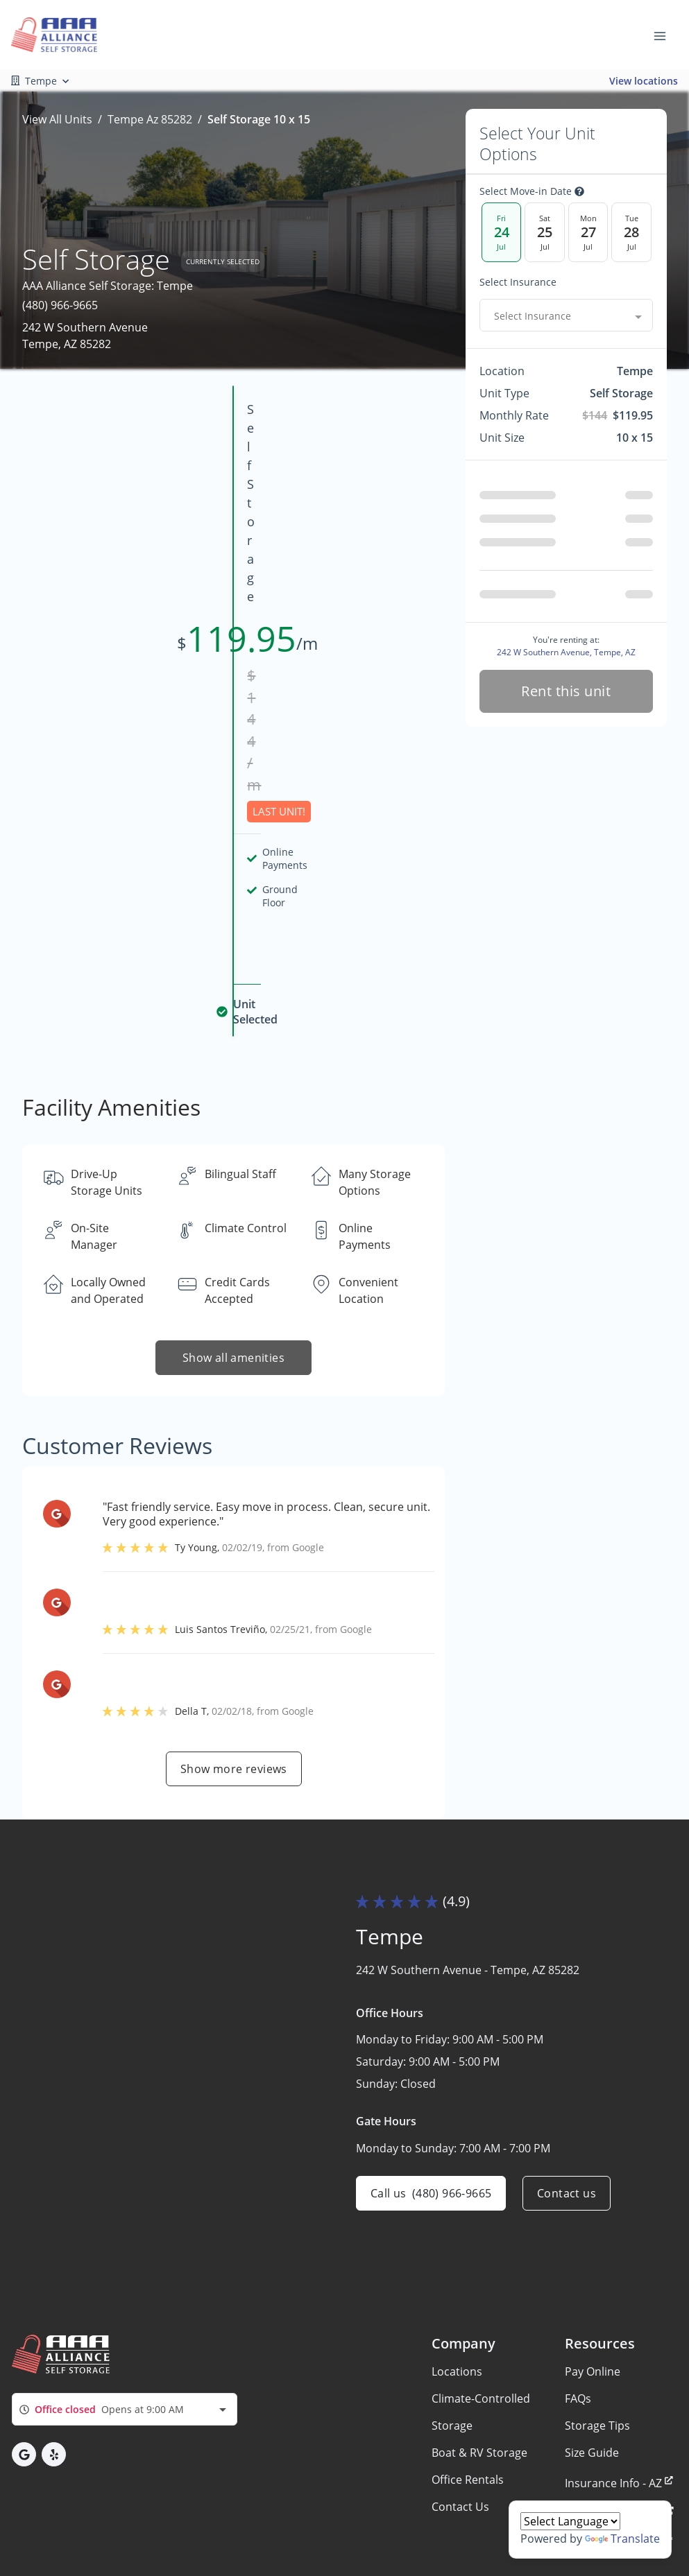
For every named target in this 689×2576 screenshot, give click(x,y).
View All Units (57, 119)
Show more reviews (233, 1472)
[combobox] (566, 315)
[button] (24, 2347)
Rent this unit (566, 691)
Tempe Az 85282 (150, 119)
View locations (643, 80)
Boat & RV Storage (479, 2345)
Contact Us (460, 2399)
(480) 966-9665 (60, 305)
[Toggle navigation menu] (665, 34)
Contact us (566, 1897)
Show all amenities (233, 1061)
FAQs (578, 2291)
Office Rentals (468, 2372)
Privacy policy (61, 2512)
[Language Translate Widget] (570, 2521)
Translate (622, 2538)
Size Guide (592, 2345)
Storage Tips (597, 2318)
